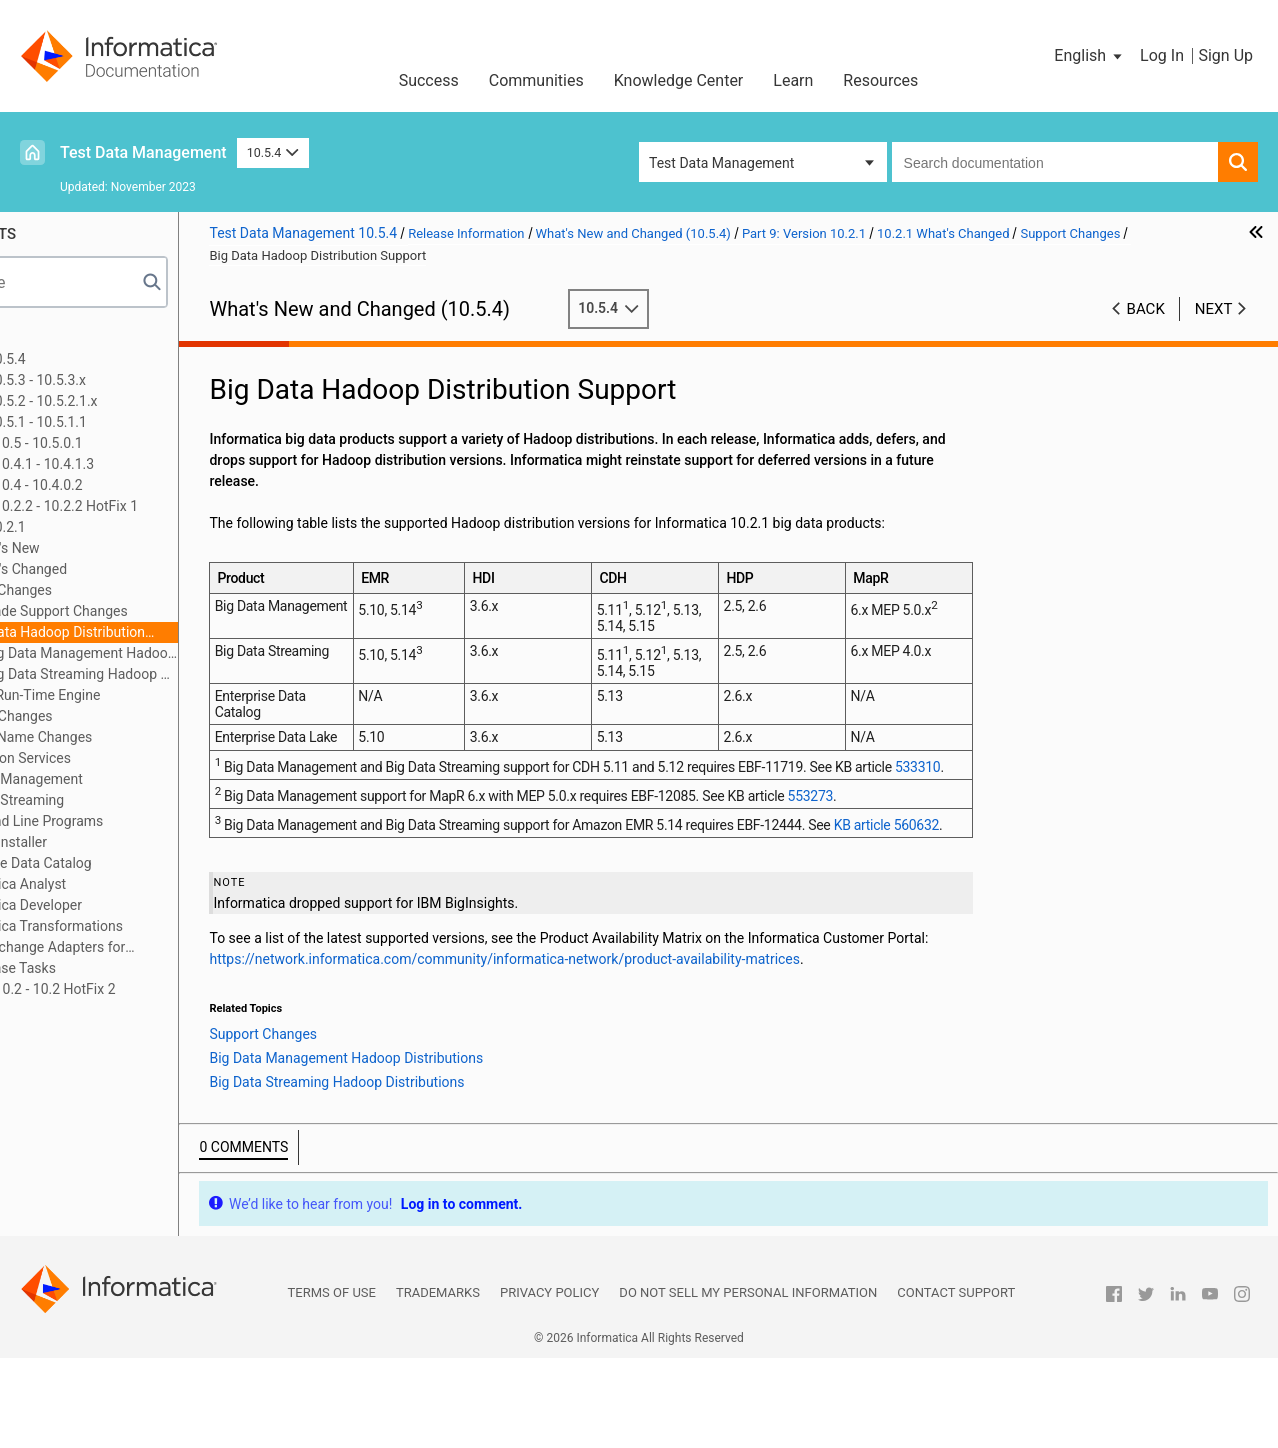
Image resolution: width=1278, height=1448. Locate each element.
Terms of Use (332, 1382)
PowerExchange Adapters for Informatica (164, 948)
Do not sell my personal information (748, 1382)
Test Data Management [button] (721, 163)
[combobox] (1055, 162)
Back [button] (1146, 309)
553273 (951, 849)
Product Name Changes (157, 737)
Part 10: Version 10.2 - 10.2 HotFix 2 (145, 989)
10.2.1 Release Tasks (129, 968)
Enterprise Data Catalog (157, 863)
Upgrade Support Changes (185, 611)
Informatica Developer (152, 905)
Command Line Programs (163, 821)
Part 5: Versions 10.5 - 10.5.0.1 (128, 443)
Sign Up (1225, 55)
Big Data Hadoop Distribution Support (184, 633)
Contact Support (956, 1382)
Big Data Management (153, 779)
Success (429, 80)
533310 (418, 820)
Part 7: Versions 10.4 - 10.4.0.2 (128, 485)
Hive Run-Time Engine (171, 695)
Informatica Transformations (173, 926)
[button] (1089, 56)
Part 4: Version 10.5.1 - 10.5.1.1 (130, 422)
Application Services (147, 758)
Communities (536, 80)
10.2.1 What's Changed (135, 569)
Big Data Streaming (143, 800)
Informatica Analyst (144, 884)
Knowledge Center (679, 80)
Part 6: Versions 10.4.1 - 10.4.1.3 (134, 464)
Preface (57, 338)
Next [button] (1214, 309)
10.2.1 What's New (121, 548)
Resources (880, 80)
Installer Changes (138, 716)
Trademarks (438, 1382)
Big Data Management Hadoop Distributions (221, 653)
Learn (793, 80)
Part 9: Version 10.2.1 (100, 527)
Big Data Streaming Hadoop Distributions (221, 674)
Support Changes (137, 590)
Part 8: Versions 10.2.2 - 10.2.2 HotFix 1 (156, 506)
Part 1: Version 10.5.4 (100, 359)
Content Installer (135, 842)
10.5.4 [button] (273, 152)
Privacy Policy (549, 1382)
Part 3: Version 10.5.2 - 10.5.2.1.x (136, 401)
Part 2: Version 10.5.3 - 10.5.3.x (130, 380)
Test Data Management (143, 152)
